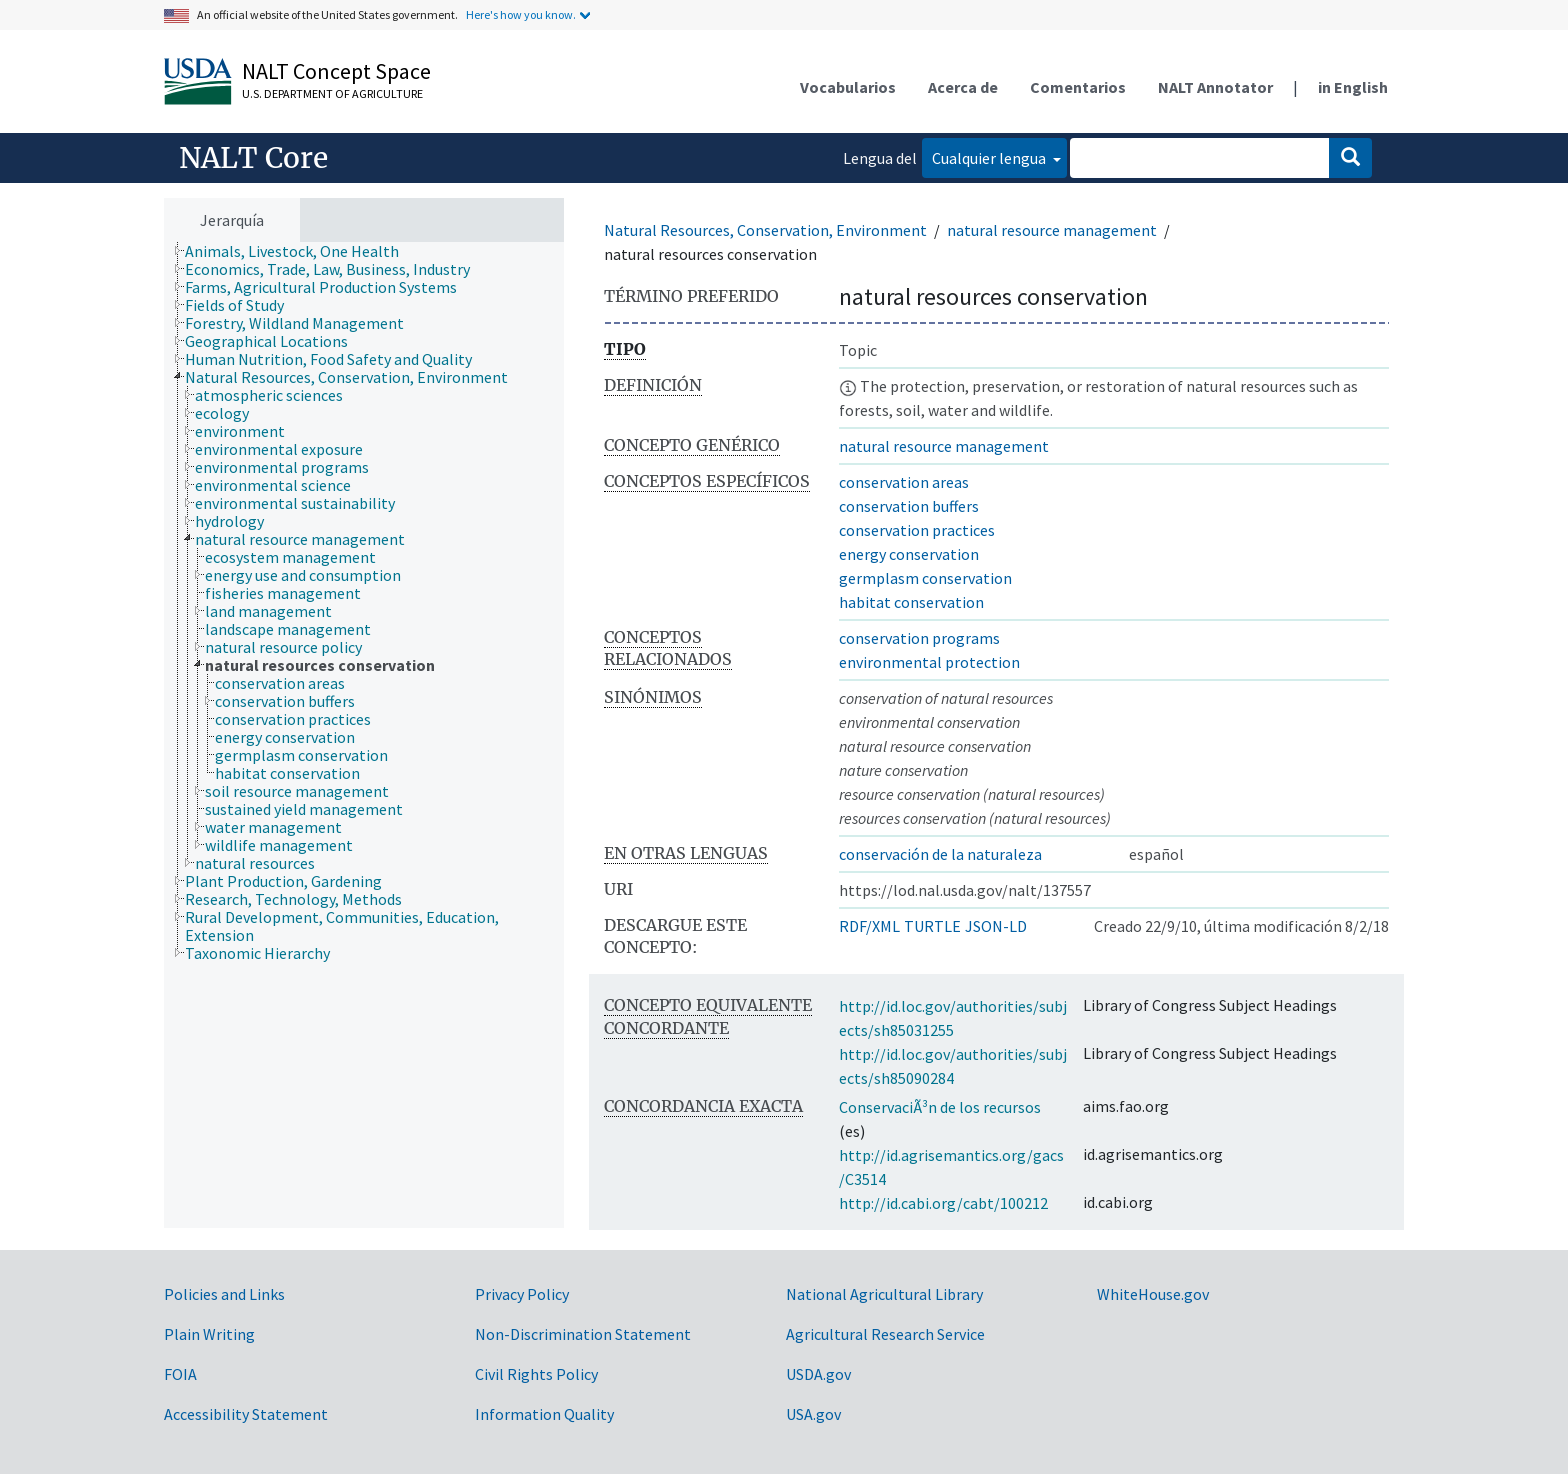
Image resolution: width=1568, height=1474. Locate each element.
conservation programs (919, 638)
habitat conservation (911, 602)
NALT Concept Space (336, 71)
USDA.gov (818, 1374)
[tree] (364, 735)
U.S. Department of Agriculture (332, 93)
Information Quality (544, 1414)
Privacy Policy (522, 1294)
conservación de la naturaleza (940, 854)
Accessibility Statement (246, 1414)
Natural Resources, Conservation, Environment (765, 230)
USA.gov (813, 1414)
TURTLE (932, 926)
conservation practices (917, 530)
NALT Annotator (1215, 87)
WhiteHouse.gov (1153, 1294)
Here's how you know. (521, 14)
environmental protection (929, 662)
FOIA (180, 1374)
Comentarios (1078, 87)
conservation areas (904, 482)
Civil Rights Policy (536, 1374)
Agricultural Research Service (885, 1334)
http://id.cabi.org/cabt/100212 (943, 1203)
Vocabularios (848, 87)
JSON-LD (996, 926)
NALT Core (253, 158)
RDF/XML (869, 926)
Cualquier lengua (990, 158)
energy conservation (909, 554)
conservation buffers (909, 506)
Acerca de (963, 87)
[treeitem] (300, 251)
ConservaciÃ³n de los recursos (940, 1107)
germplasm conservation (925, 578)
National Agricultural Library (884, 1294)
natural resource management (1052, 230)
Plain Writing (209, 1334)
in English (1353, 87)
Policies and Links (224, 1294)
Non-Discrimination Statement (583, 1334)
